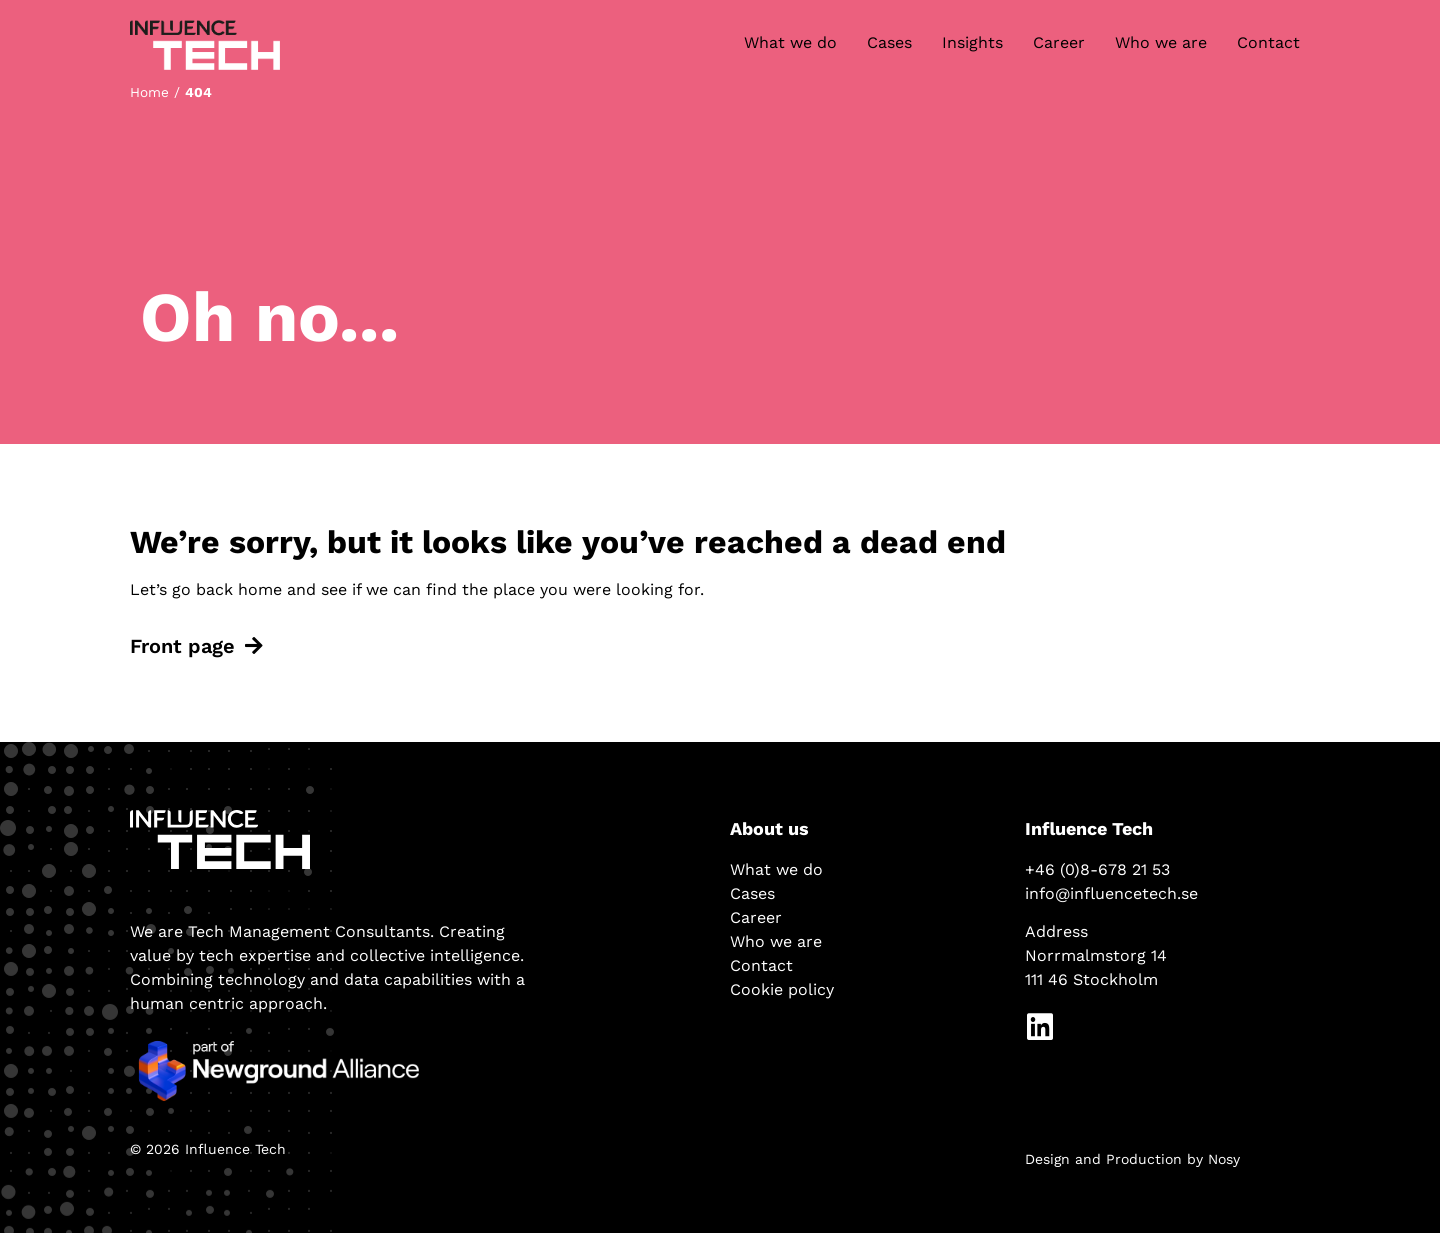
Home (149, 92)
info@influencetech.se (1111, 893)
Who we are (1161, 42)
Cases (889, 42)
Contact (1268, 42)
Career (1059, 42)
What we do (790, 42)
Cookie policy (782, 989)
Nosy (1224, 1159)
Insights (972, 42)
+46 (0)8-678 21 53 (1097, 869)
